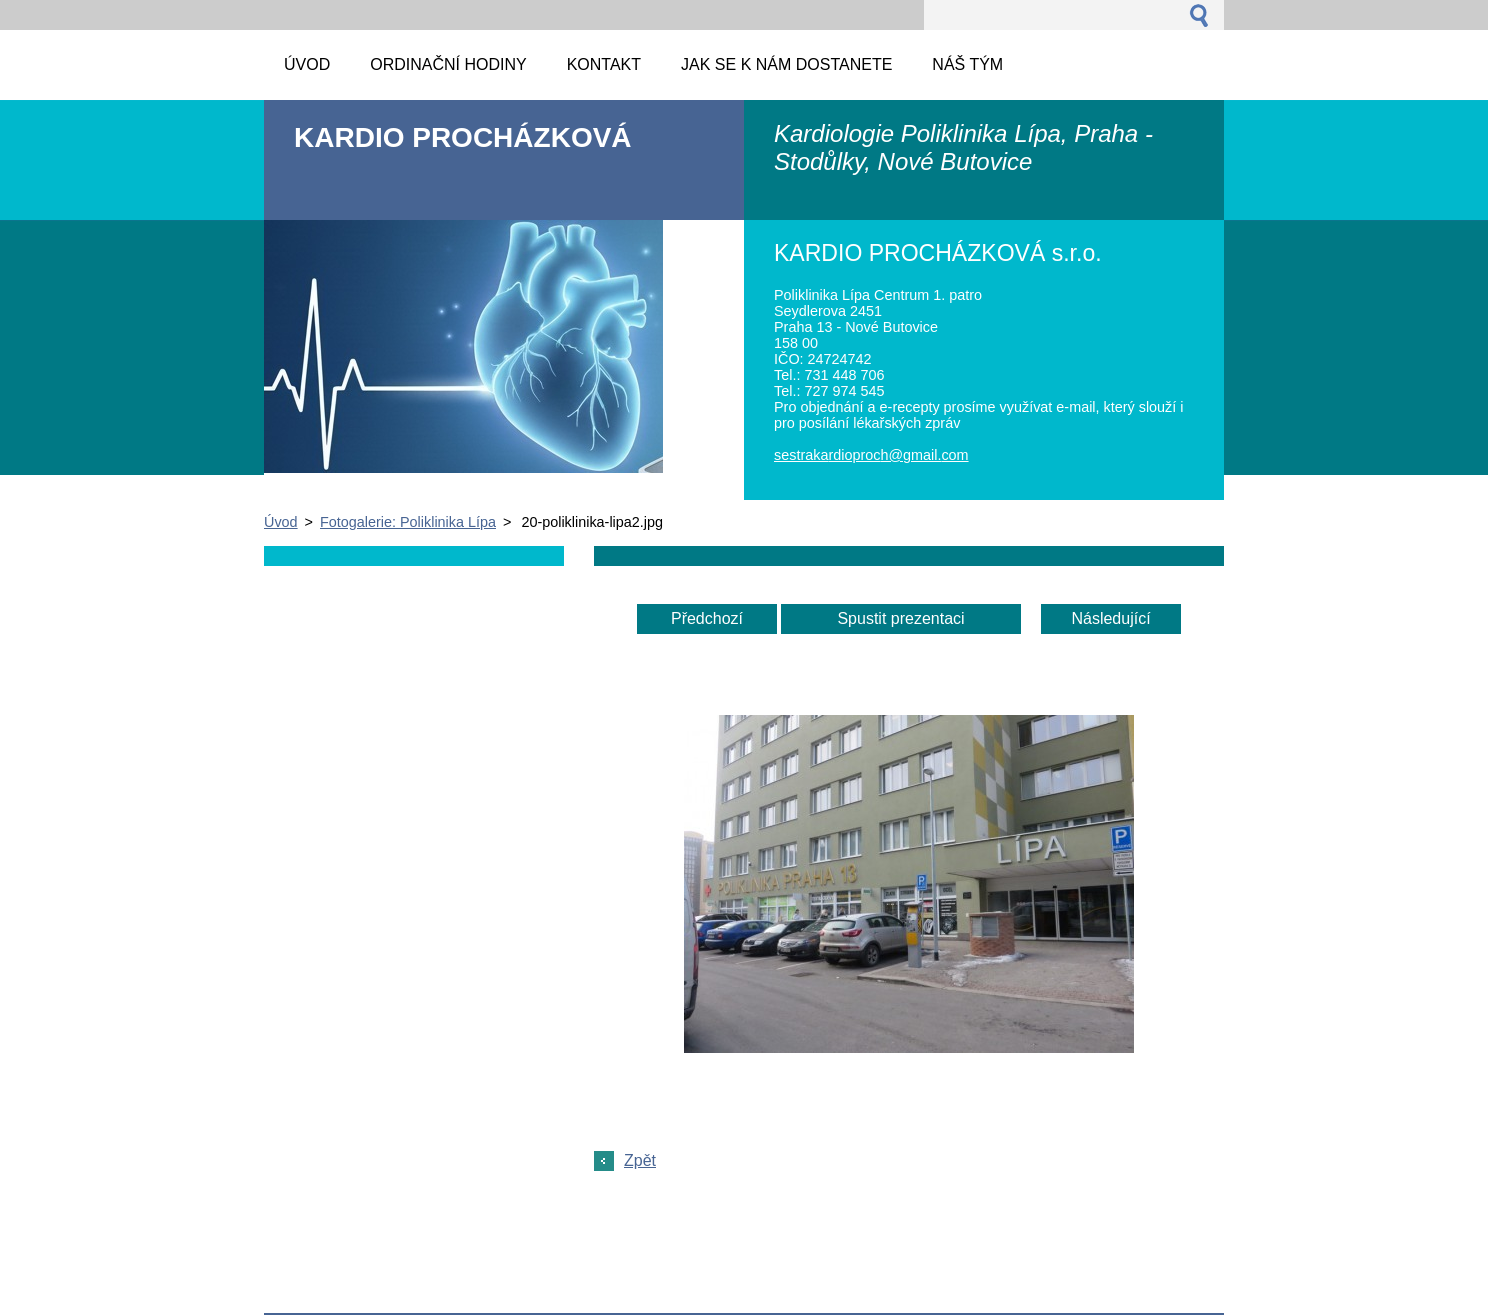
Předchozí (707, 618)
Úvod (281, 522)
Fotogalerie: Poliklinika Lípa (408, 522)
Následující (1110, 618)
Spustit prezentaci (900, 618)
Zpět (640, 1160)
